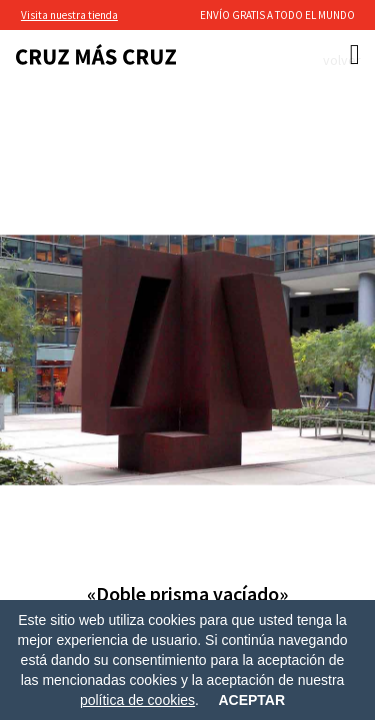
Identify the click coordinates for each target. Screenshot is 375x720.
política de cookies (137, 700)
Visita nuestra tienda (69, 15)
